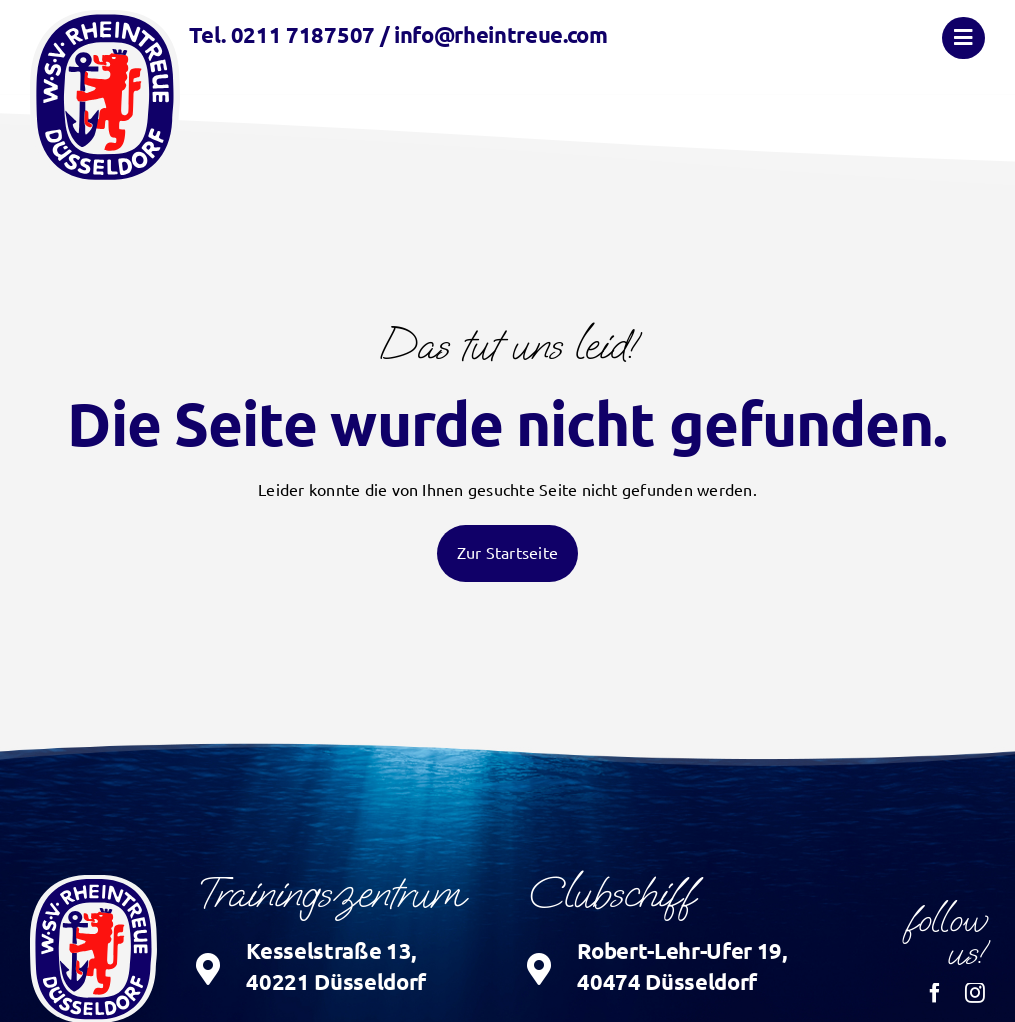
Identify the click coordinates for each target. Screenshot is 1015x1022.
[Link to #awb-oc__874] (963, 38)
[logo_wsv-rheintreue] (105, 18)
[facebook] (935, 993)
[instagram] (975, 993)
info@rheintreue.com (501, 34)
